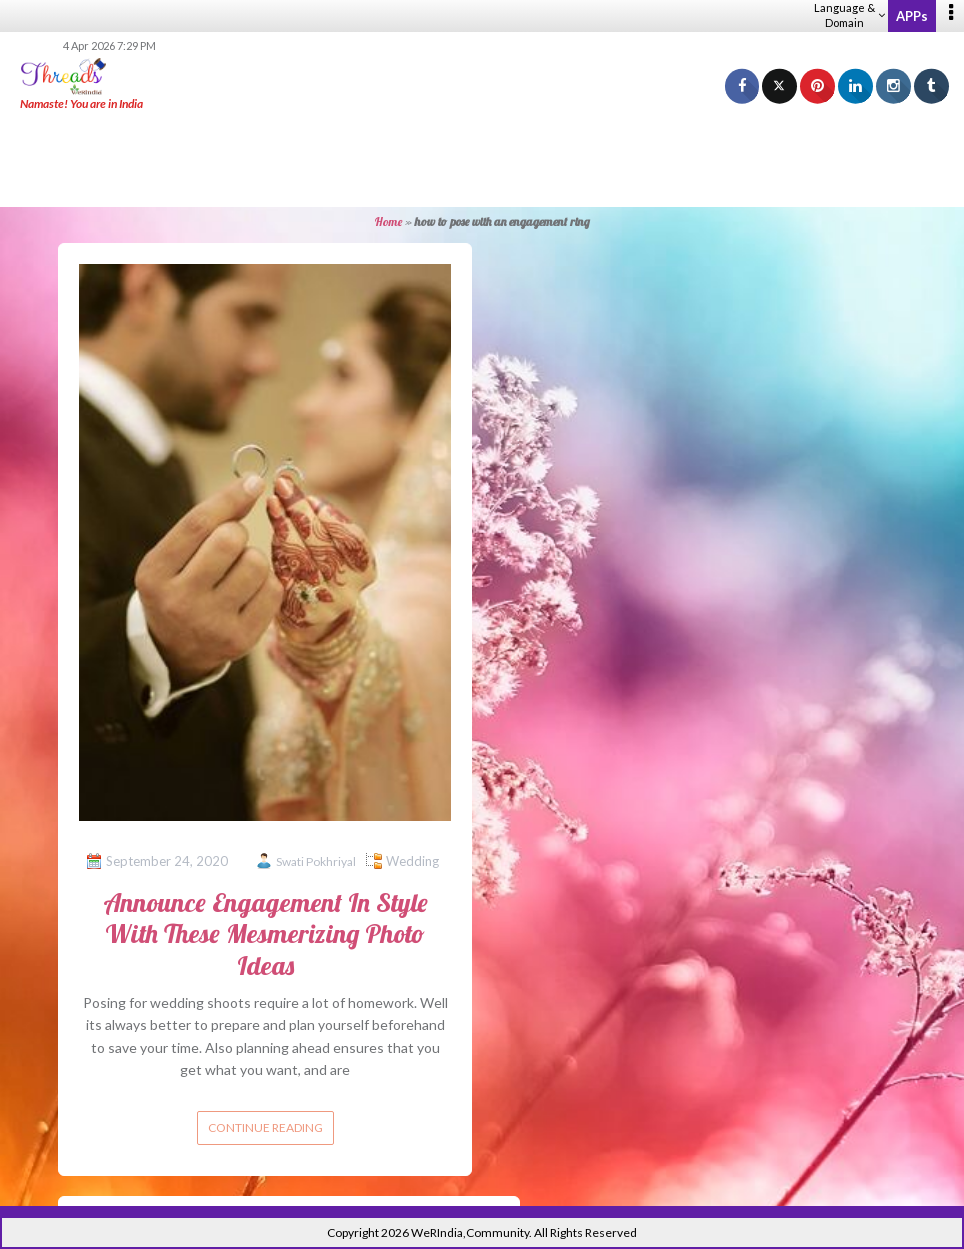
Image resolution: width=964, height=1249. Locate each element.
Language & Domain (849, 15)
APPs (912, 16)
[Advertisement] (482, 160)
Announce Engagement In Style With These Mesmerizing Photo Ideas (265, 933)
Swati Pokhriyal (316, 861)
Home (388, 221)
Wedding (412, 861)
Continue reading (265, 1127)
